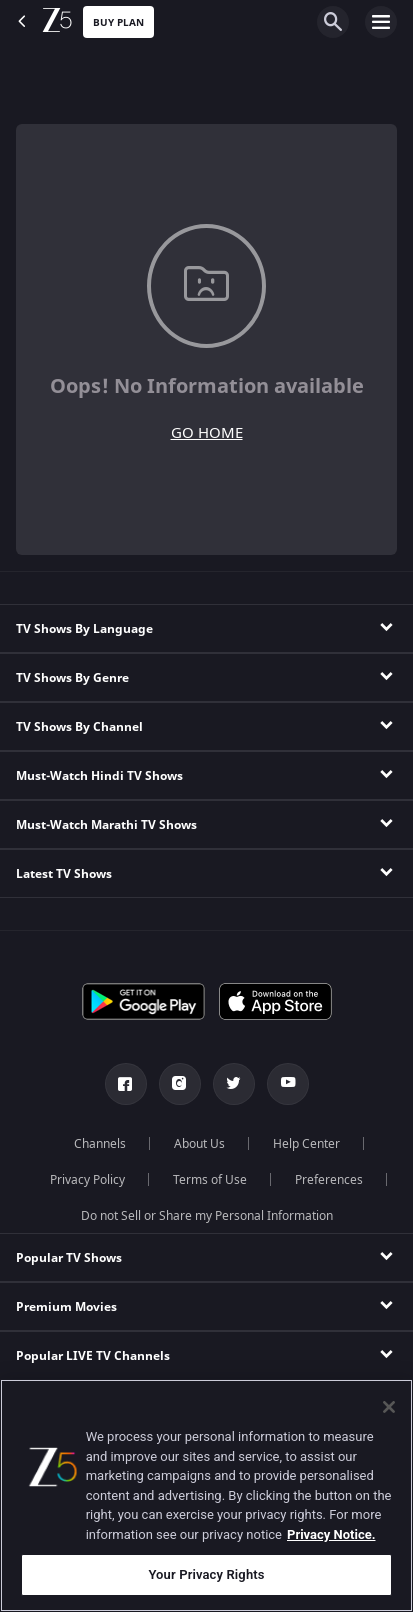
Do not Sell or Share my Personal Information (207, 1216)
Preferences (329, 1180)
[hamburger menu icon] (381, 22)
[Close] (389, 1407)
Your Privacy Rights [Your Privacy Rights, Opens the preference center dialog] (206, 1574)
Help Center (306, 1144)
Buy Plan (118, 22)
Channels (100, 1144)
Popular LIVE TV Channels (93, 1356)
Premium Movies (66, 1307)
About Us (199, 1144)
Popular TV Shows (69, 1258)
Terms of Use (210, 1180)
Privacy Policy (87, 1180)
